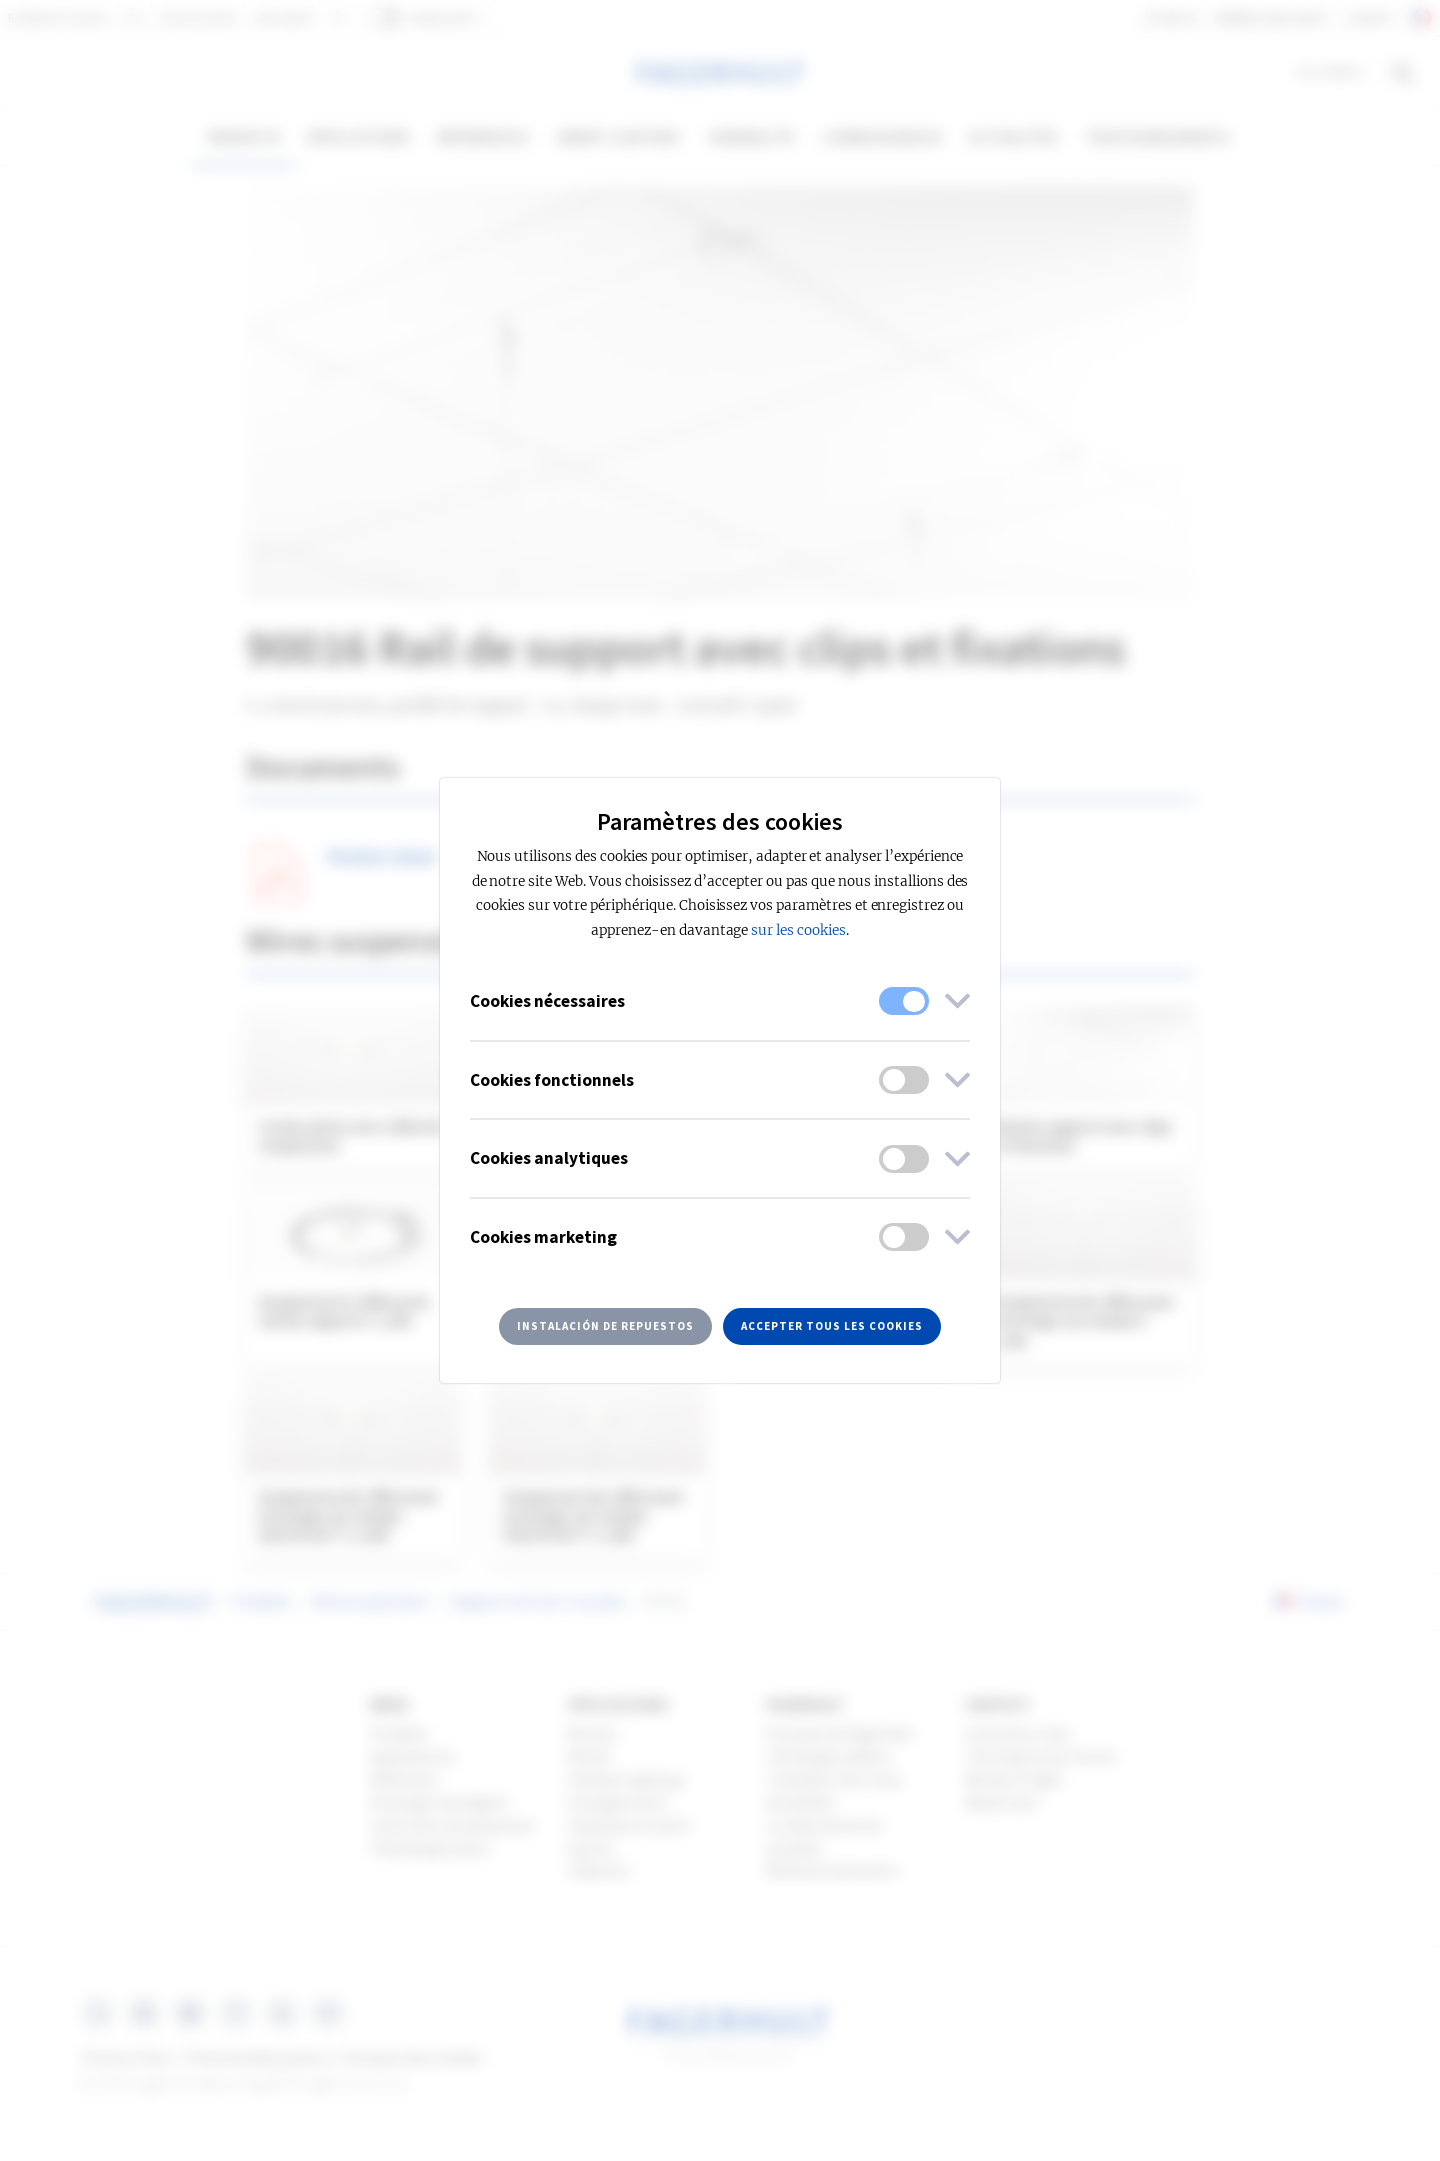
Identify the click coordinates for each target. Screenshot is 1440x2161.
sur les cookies (798, 930)
